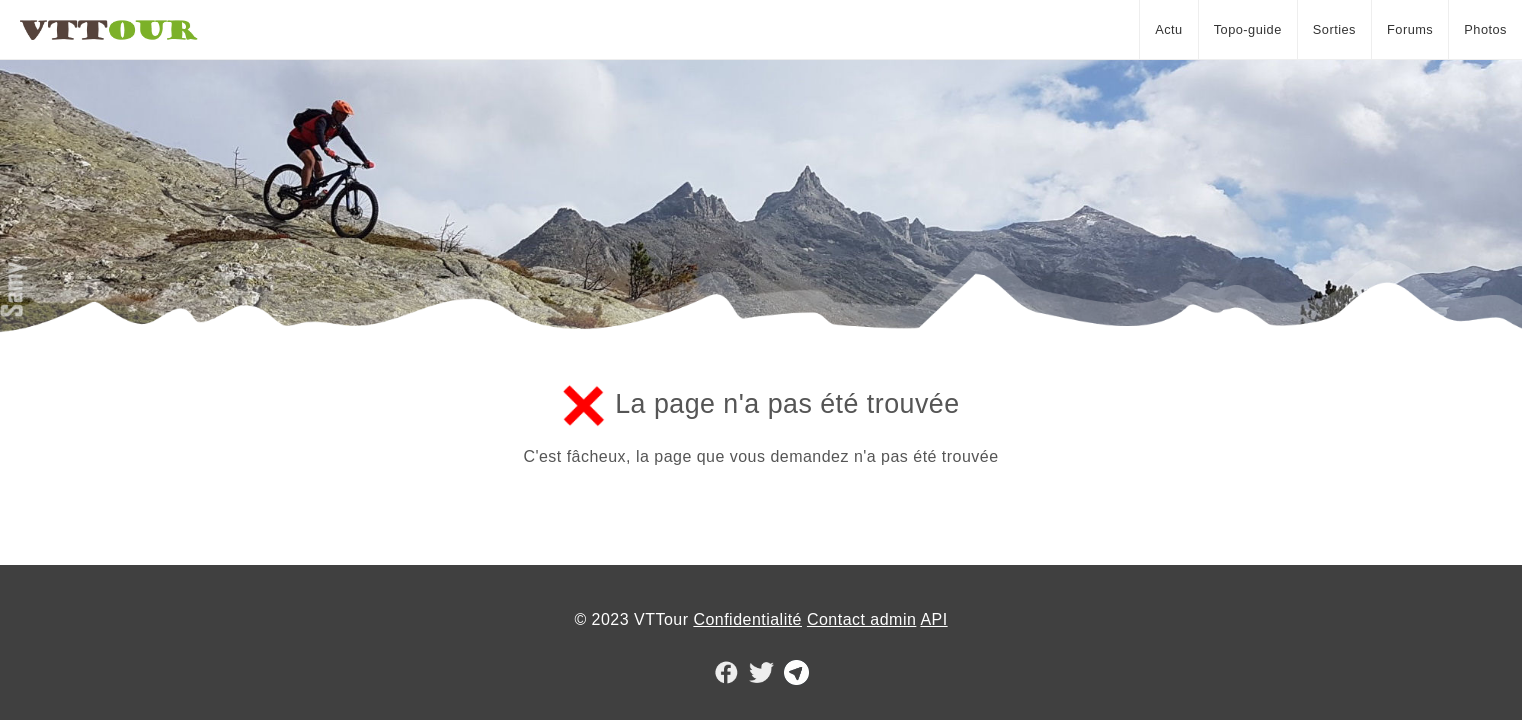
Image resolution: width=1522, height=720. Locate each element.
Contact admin (861, 619)
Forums (1410, 29)
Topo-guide (1248, 29)
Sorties (1334, 29)
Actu (1169, 29)
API (933, 619)
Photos (1485, 29)
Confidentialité (747, 619)
